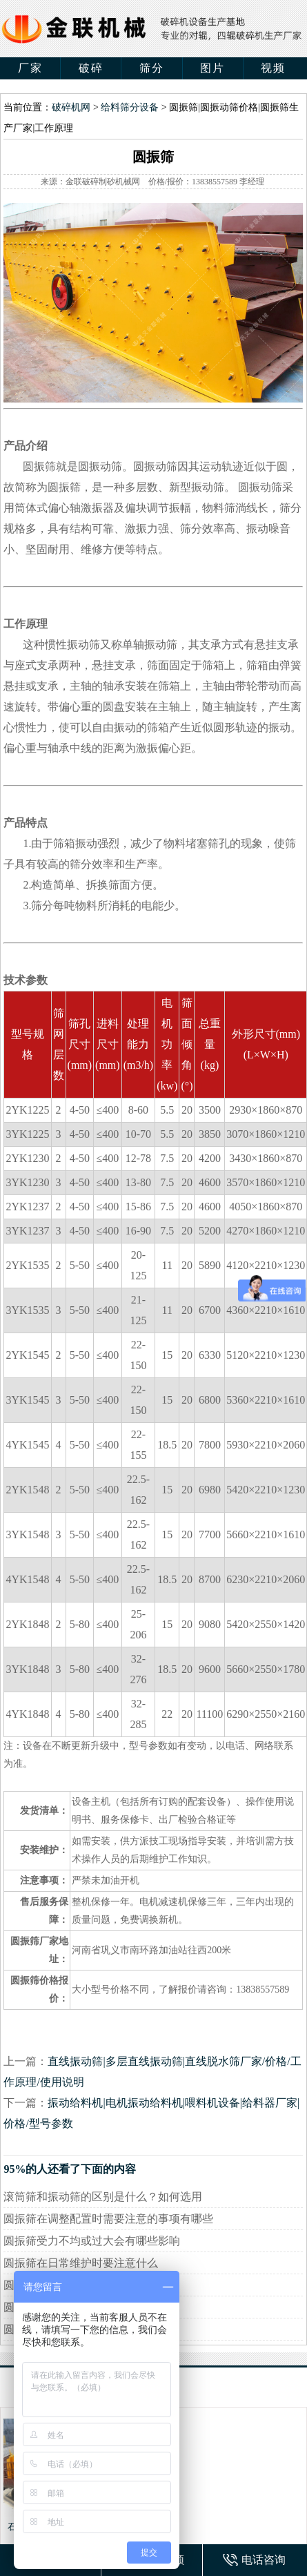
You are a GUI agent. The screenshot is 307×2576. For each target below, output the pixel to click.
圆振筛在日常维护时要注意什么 (80, 2263)
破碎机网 (71, 107)
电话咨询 (263, 2560)
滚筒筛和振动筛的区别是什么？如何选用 (102, 2196)
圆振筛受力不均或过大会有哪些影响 (91, 2241)
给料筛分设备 (130, 107)
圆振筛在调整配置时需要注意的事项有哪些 (108, 2219)
